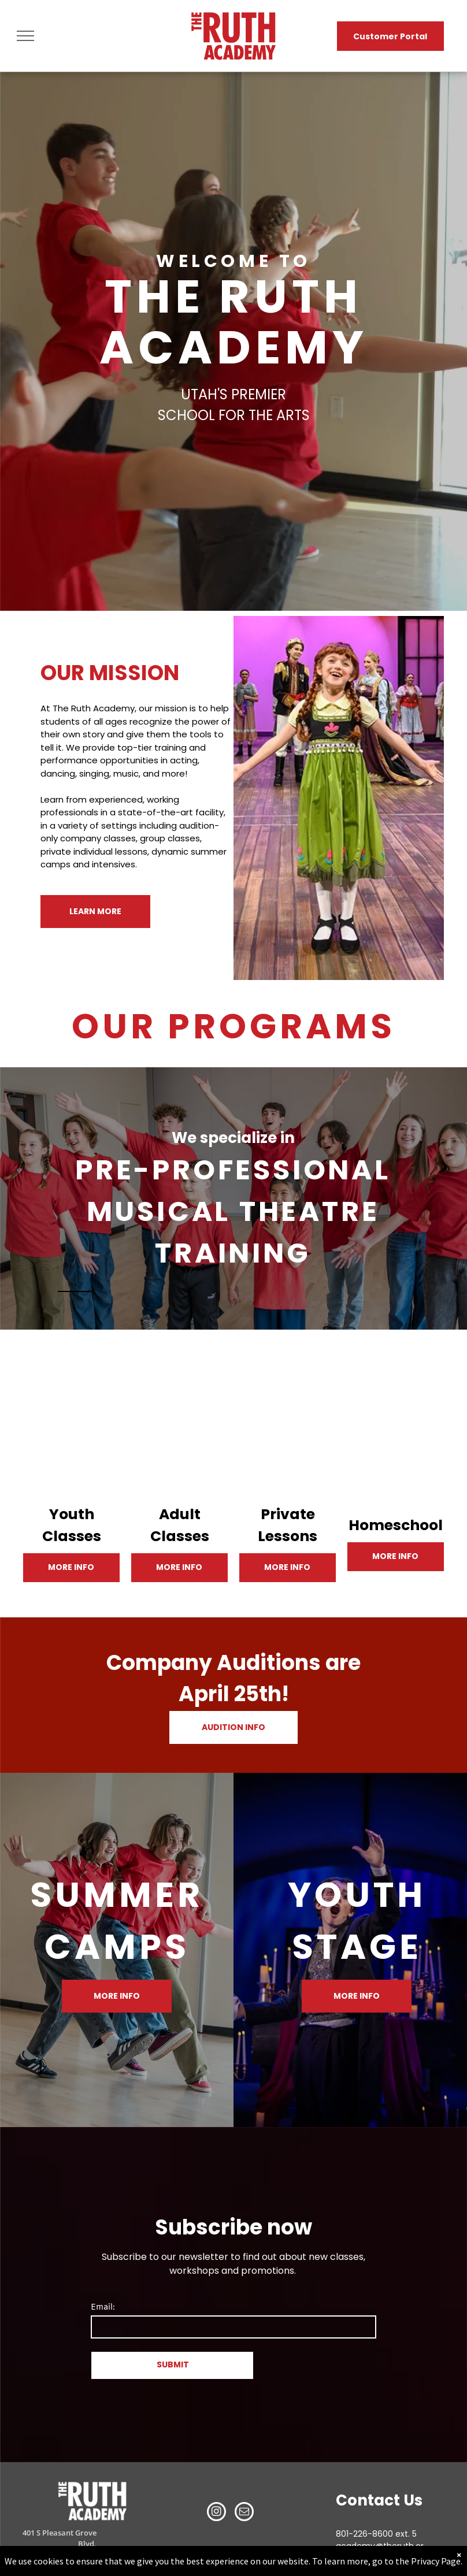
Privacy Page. (436, 2561)
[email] (244, 2513)
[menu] (25, 36)
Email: (103, 2307)
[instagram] (216, 2513)
